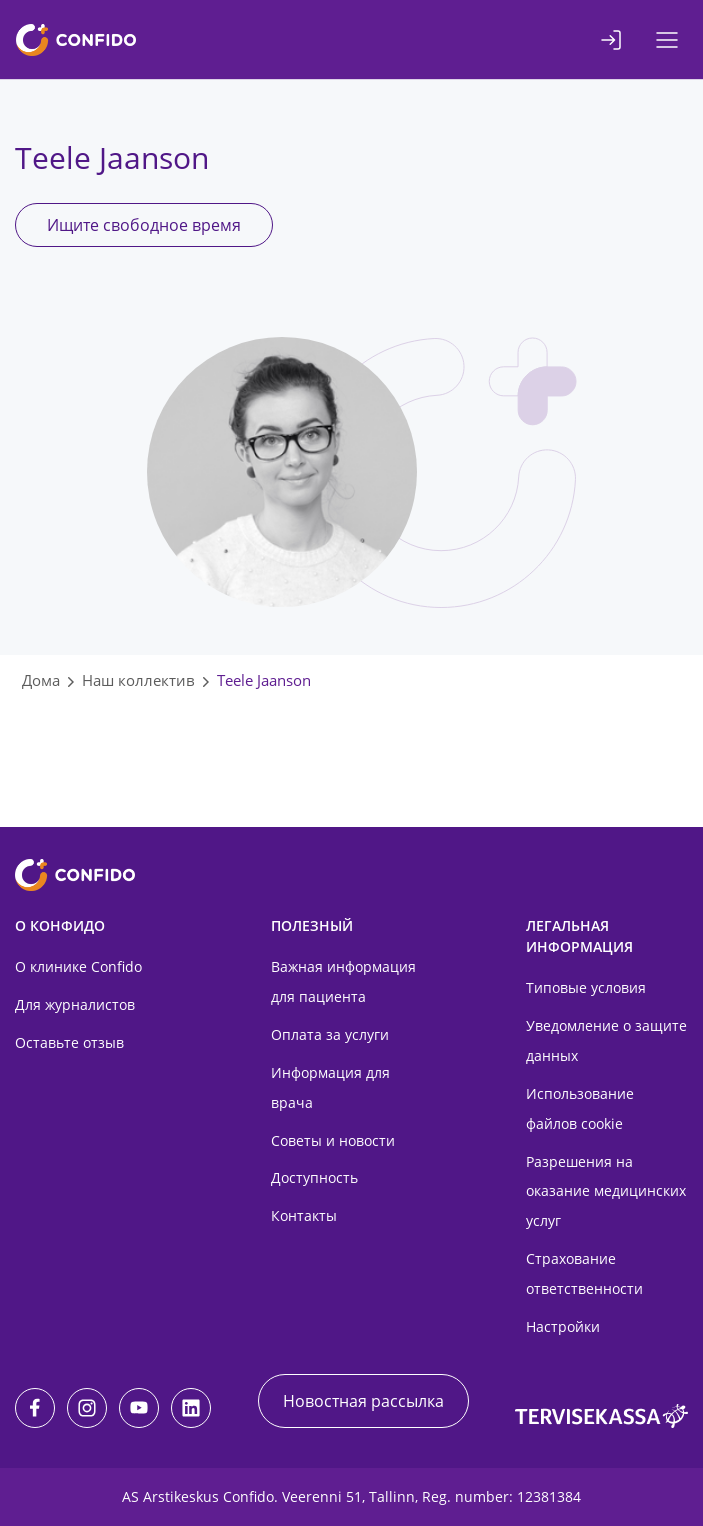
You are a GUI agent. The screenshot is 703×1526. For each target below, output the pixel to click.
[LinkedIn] (191, 1408)
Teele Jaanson (264, 680)
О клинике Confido (78, 966)
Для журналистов (75, 1004)
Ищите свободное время (144, 225)
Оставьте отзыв (69, 1042)
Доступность (314, 1177)
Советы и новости (333, 1140)
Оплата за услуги (330, 1034)
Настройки (563, 1326)
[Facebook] (35, 1408)
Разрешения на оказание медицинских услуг (606, 1191)
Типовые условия (586, 987)
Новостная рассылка (363, 1401)
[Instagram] (87, 1408)
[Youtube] (139, 1408)
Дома (41, 680)
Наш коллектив (138, 680)
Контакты (304, 1215)
